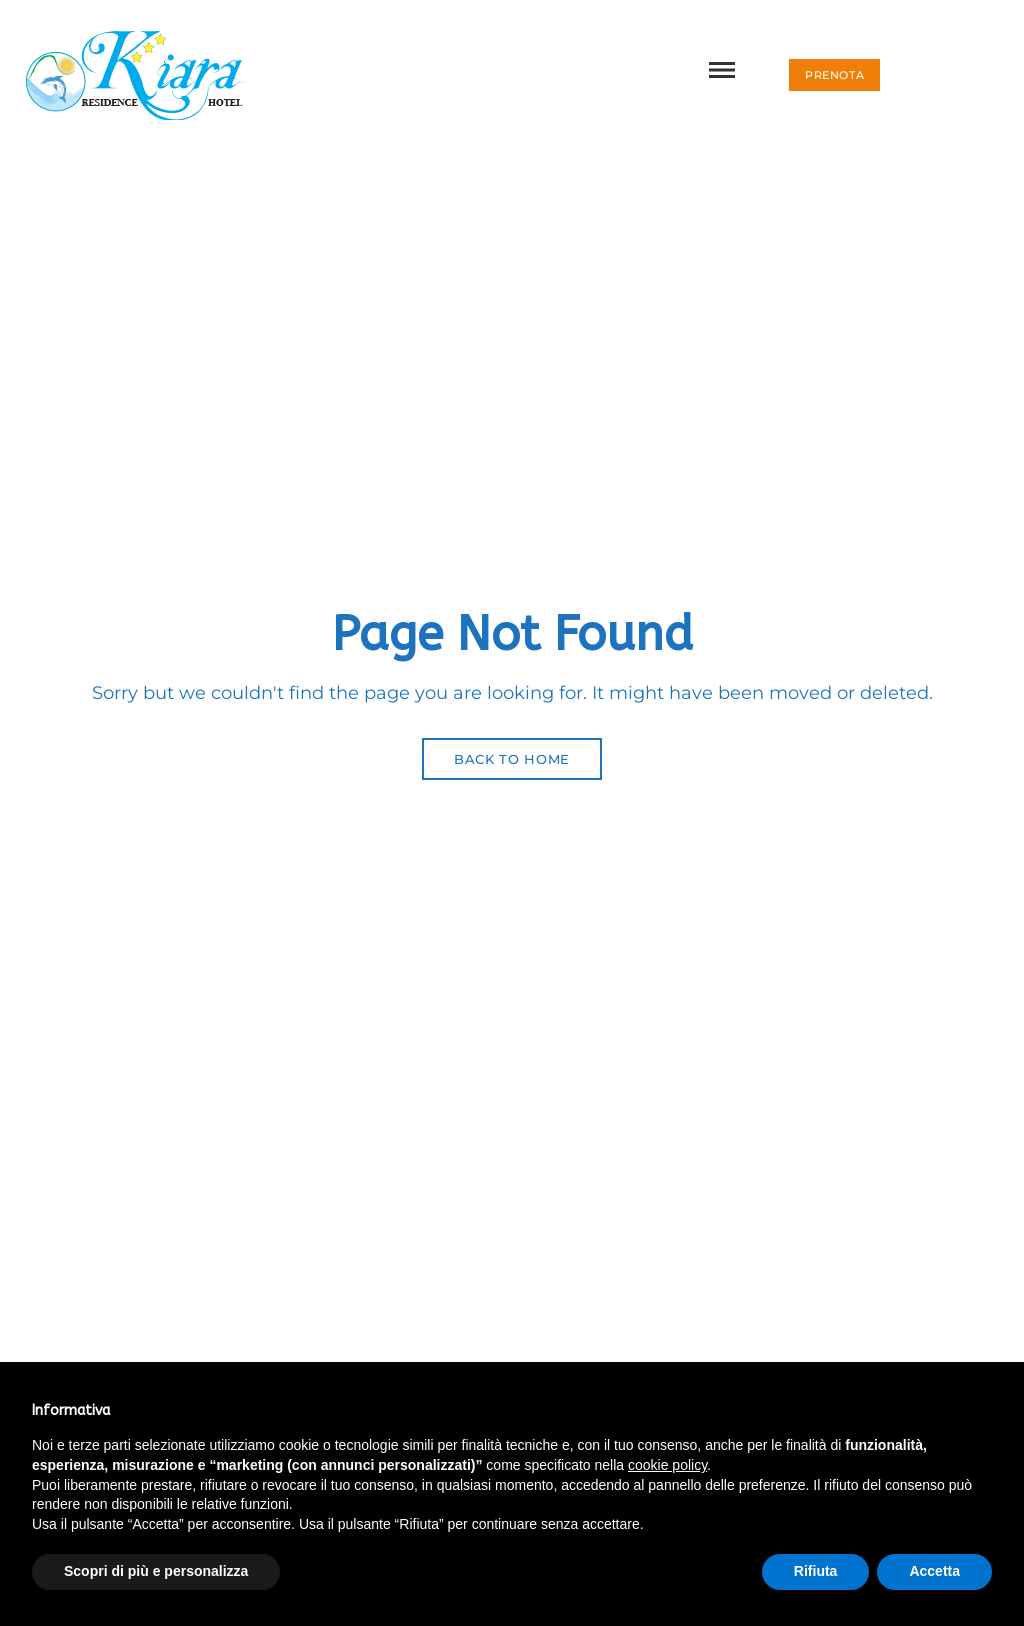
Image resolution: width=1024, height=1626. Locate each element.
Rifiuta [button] (816, 1571)
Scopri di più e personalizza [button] (156, 1571)
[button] (834, 75)
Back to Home (512, 759)
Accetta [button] (934, 1571)
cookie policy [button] (667, 1465)
